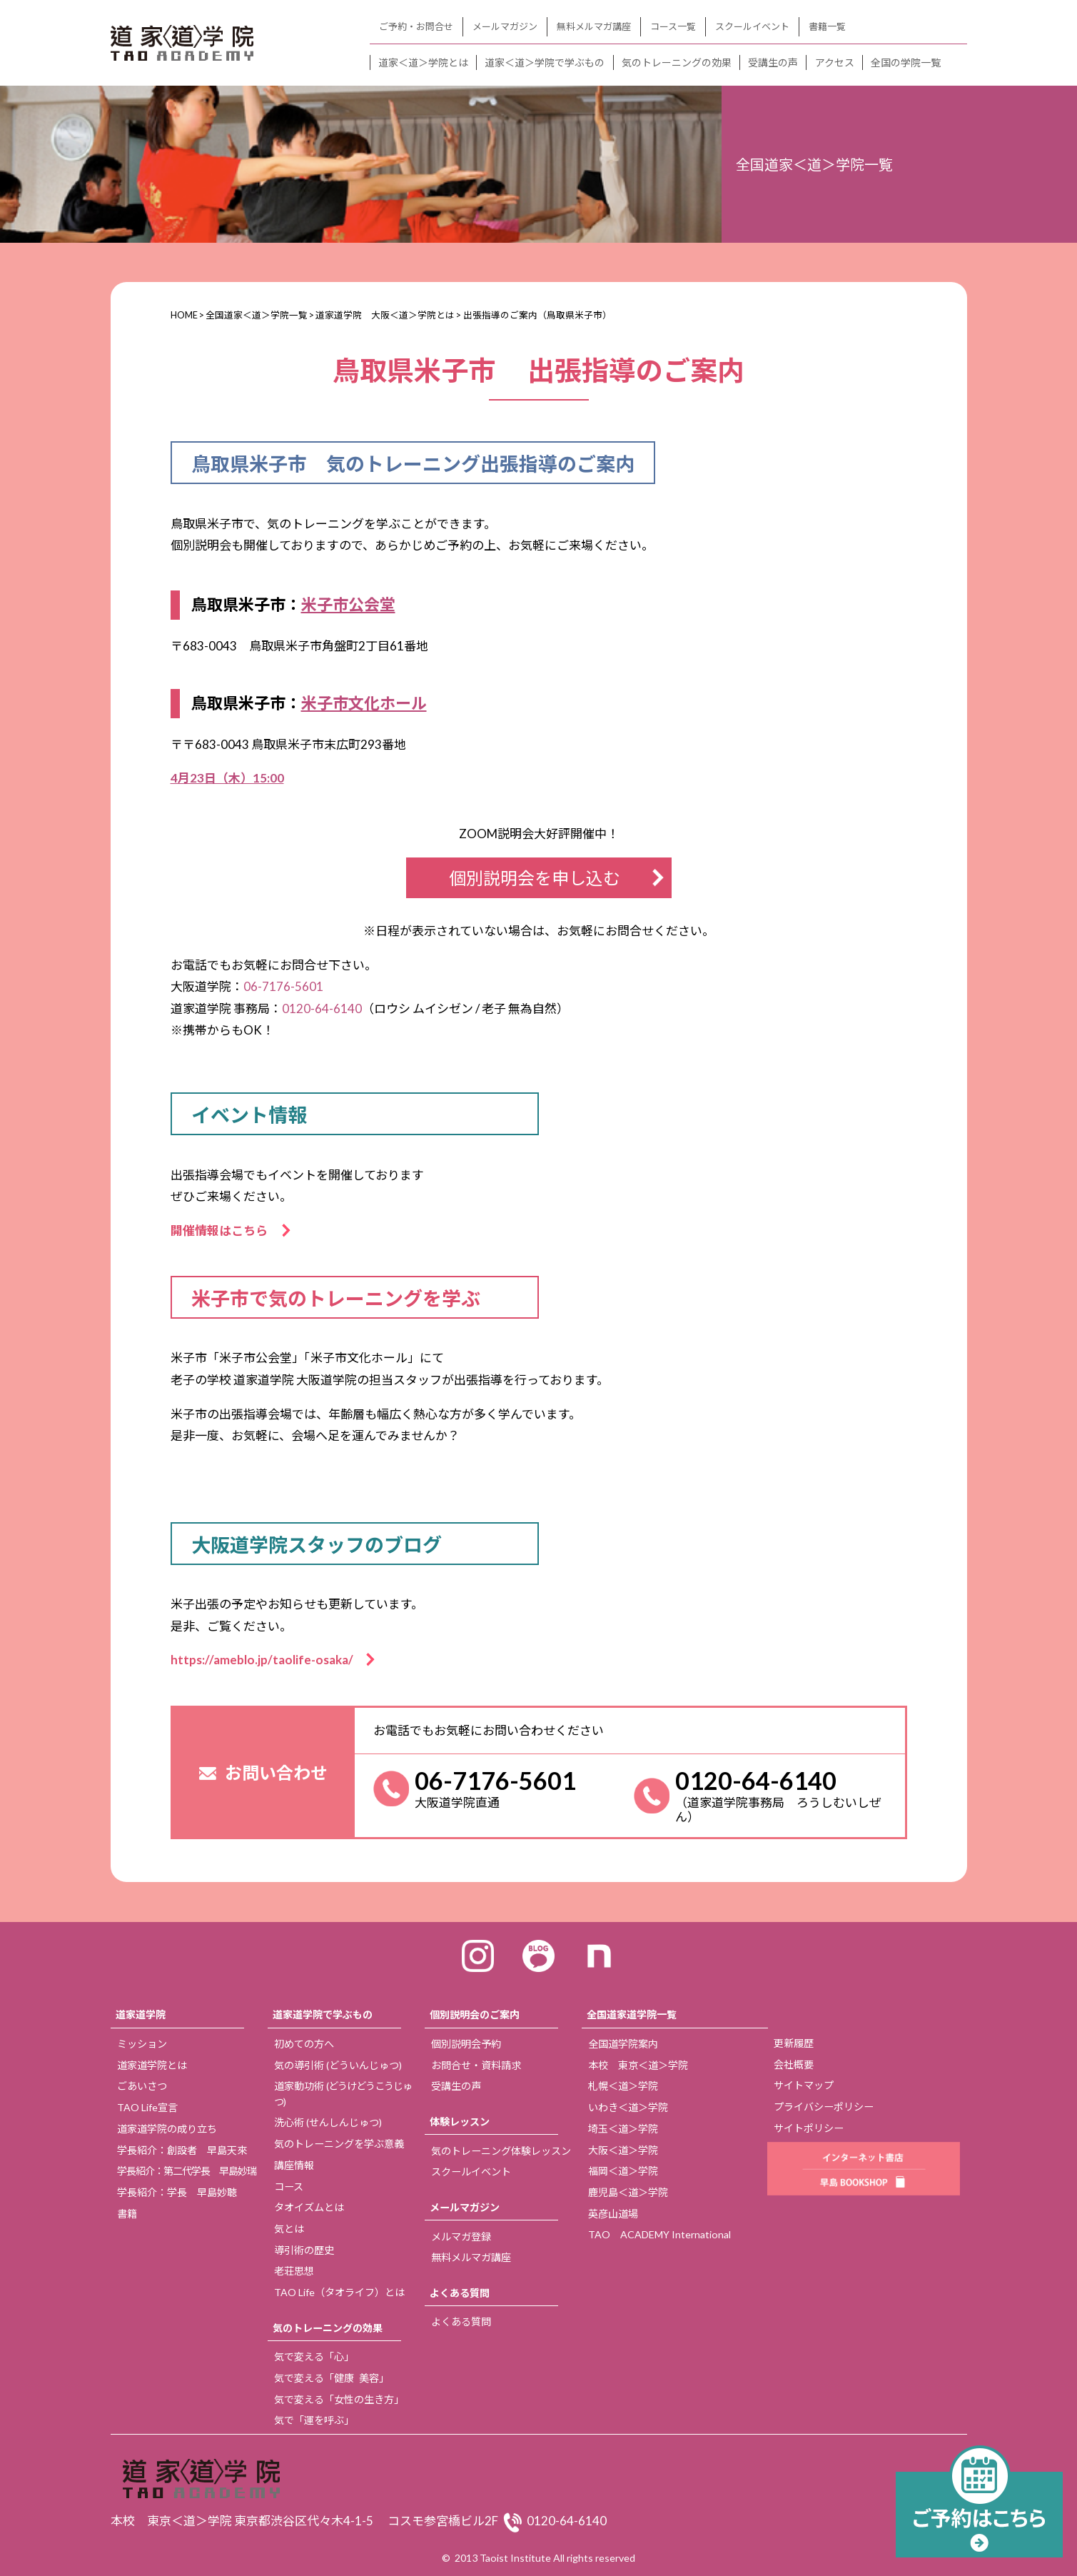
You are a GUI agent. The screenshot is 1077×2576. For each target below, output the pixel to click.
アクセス (834, 62)
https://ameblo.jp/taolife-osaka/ (268, 1659)
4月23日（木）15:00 (227, 777)
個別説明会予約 (466, 2044)
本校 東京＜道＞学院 (638, 2065)
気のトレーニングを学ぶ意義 (339, 2144)
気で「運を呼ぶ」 (314, 2420)
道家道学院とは (152, 2065)
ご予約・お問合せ (416, 26)
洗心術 (328, 2122)
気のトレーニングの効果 (677, 62)
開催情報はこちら (225, 1230)
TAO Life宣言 (147, 2107)
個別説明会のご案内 (475, 2014)
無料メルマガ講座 (594, 26)
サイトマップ (804, 2085)
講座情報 (294, 2165)
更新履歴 (794, 2043)
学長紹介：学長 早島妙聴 (177, 2192)
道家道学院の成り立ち (167, 2129)
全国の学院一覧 (906, 62)
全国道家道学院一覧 (632, 2014)
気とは (289, 2229)
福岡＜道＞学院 (623, 2171)
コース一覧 (673, 26)
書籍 (127, 2214)
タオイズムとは (309, 2207)
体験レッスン (460, 2121)
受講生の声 (773, 62)
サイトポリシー (809, 2128)
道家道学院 (141, 2014)
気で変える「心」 (314, 2356)
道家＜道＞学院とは (423, 62)
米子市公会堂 (348, 604)
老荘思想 (294, 2271)
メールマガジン (504, 26)
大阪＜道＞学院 (623, 2150)
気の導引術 (338, 2065)
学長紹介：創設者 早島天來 (182, 2150)
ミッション (142, 2044)
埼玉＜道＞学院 (623, 2129)
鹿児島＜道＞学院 (628, 2192)
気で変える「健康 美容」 (331, 2378)
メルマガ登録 (461, 2236)
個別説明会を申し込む (534, 877)
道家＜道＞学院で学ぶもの (545, 62)
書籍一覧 (827, 26)
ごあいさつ (142, 2086)
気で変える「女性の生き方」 (339, 2399)
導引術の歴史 (304, 2250)
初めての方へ (304, 2044)
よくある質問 (460, 2293)
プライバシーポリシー (824, 2106)
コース (288, 2186)
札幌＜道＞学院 (623, 2086)
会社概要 (794, 2064)
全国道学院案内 (623, 2044)
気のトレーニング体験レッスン (501, 2151)
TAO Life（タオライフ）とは (339, 2292)
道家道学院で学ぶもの (323, 2014)
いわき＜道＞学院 (628, 2107)
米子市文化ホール (364, 703)
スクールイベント (752, 26)
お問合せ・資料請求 (476, 2065)
